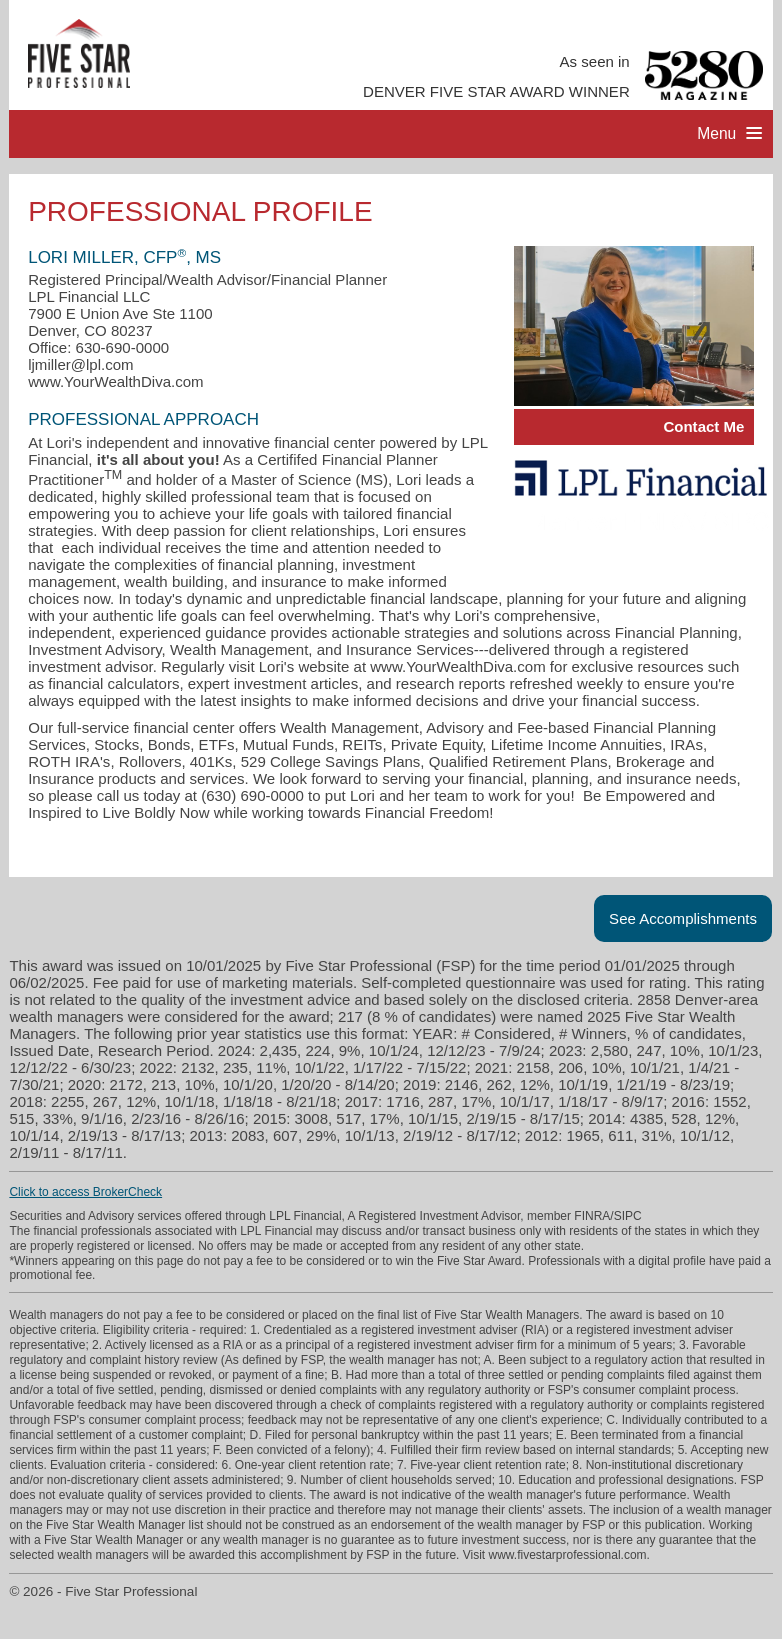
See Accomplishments (683, 918)
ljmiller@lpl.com (80, 364)
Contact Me (703, 426)
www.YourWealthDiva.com (115, 381)
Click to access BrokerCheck (85, 1192)
